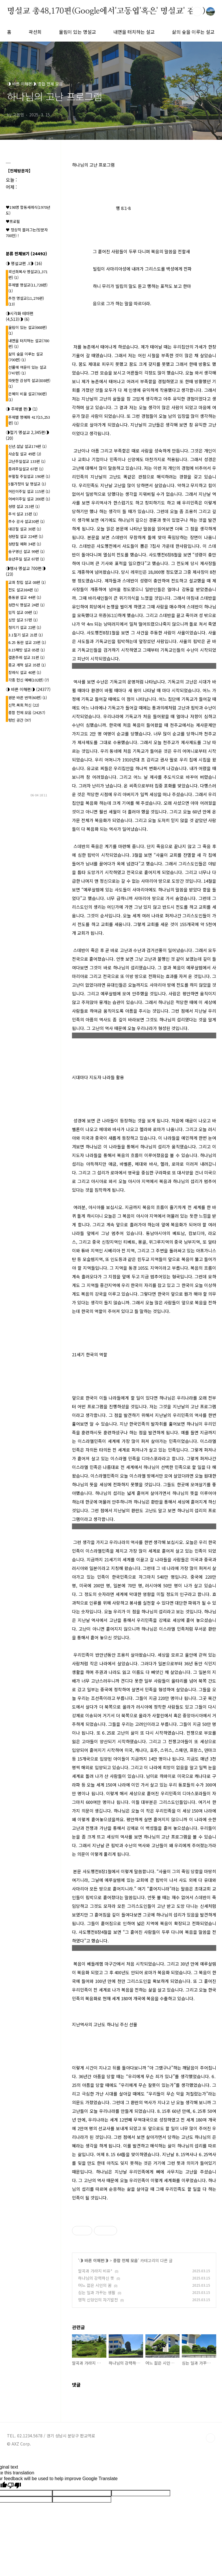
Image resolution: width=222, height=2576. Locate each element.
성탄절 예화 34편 (24, 544)
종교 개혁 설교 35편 (27, 665)
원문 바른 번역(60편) (27, 697)
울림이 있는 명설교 (77, 31)
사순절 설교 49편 (24, 454)
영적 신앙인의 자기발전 (98, 2300)
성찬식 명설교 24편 (26, 605)
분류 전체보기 (26, 253)
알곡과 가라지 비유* (95, 2271)
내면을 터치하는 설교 (134, 31)
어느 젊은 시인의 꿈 (95, 2285)
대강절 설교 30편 (24, 529)
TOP (210, 2438)
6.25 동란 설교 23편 (27, 642)
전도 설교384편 (23, 590)
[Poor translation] (14, 2486)
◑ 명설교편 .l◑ (24, 263)
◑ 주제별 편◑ (22, 409)
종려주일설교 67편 (25, 469)
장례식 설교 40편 (24, 672)
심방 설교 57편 (23, 620)
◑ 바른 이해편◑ (93, 2260)
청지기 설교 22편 (24, 627)
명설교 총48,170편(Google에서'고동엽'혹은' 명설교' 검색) (106, 11)
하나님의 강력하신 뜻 (96, 2278)
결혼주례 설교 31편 (26, 657)
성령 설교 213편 (24, 506)
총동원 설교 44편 (24, 597)
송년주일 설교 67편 (26, 559)
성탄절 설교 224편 (25, 536)
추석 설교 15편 (23, 514)
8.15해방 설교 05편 (26, 650)
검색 (197, 11)
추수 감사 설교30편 (26, 521)
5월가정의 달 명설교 (27, 484)
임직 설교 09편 (23, 612)
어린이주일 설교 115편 (29, 491)
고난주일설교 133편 (26, 461)
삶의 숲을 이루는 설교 (193, 31)
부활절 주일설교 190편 (29, 476)
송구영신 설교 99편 (26, 551)
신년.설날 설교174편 (27, 446)
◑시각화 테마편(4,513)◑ (20, 316)
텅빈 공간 (19, 720)
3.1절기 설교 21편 (25, 635)
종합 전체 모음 (125, 2260)
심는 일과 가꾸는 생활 (96, 2292)
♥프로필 (13, 221)
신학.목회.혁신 (23, 705)
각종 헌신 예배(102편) (28, 680)
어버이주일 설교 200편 (29, 499)
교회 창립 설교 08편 (27, 582)
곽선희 (35, 31)
